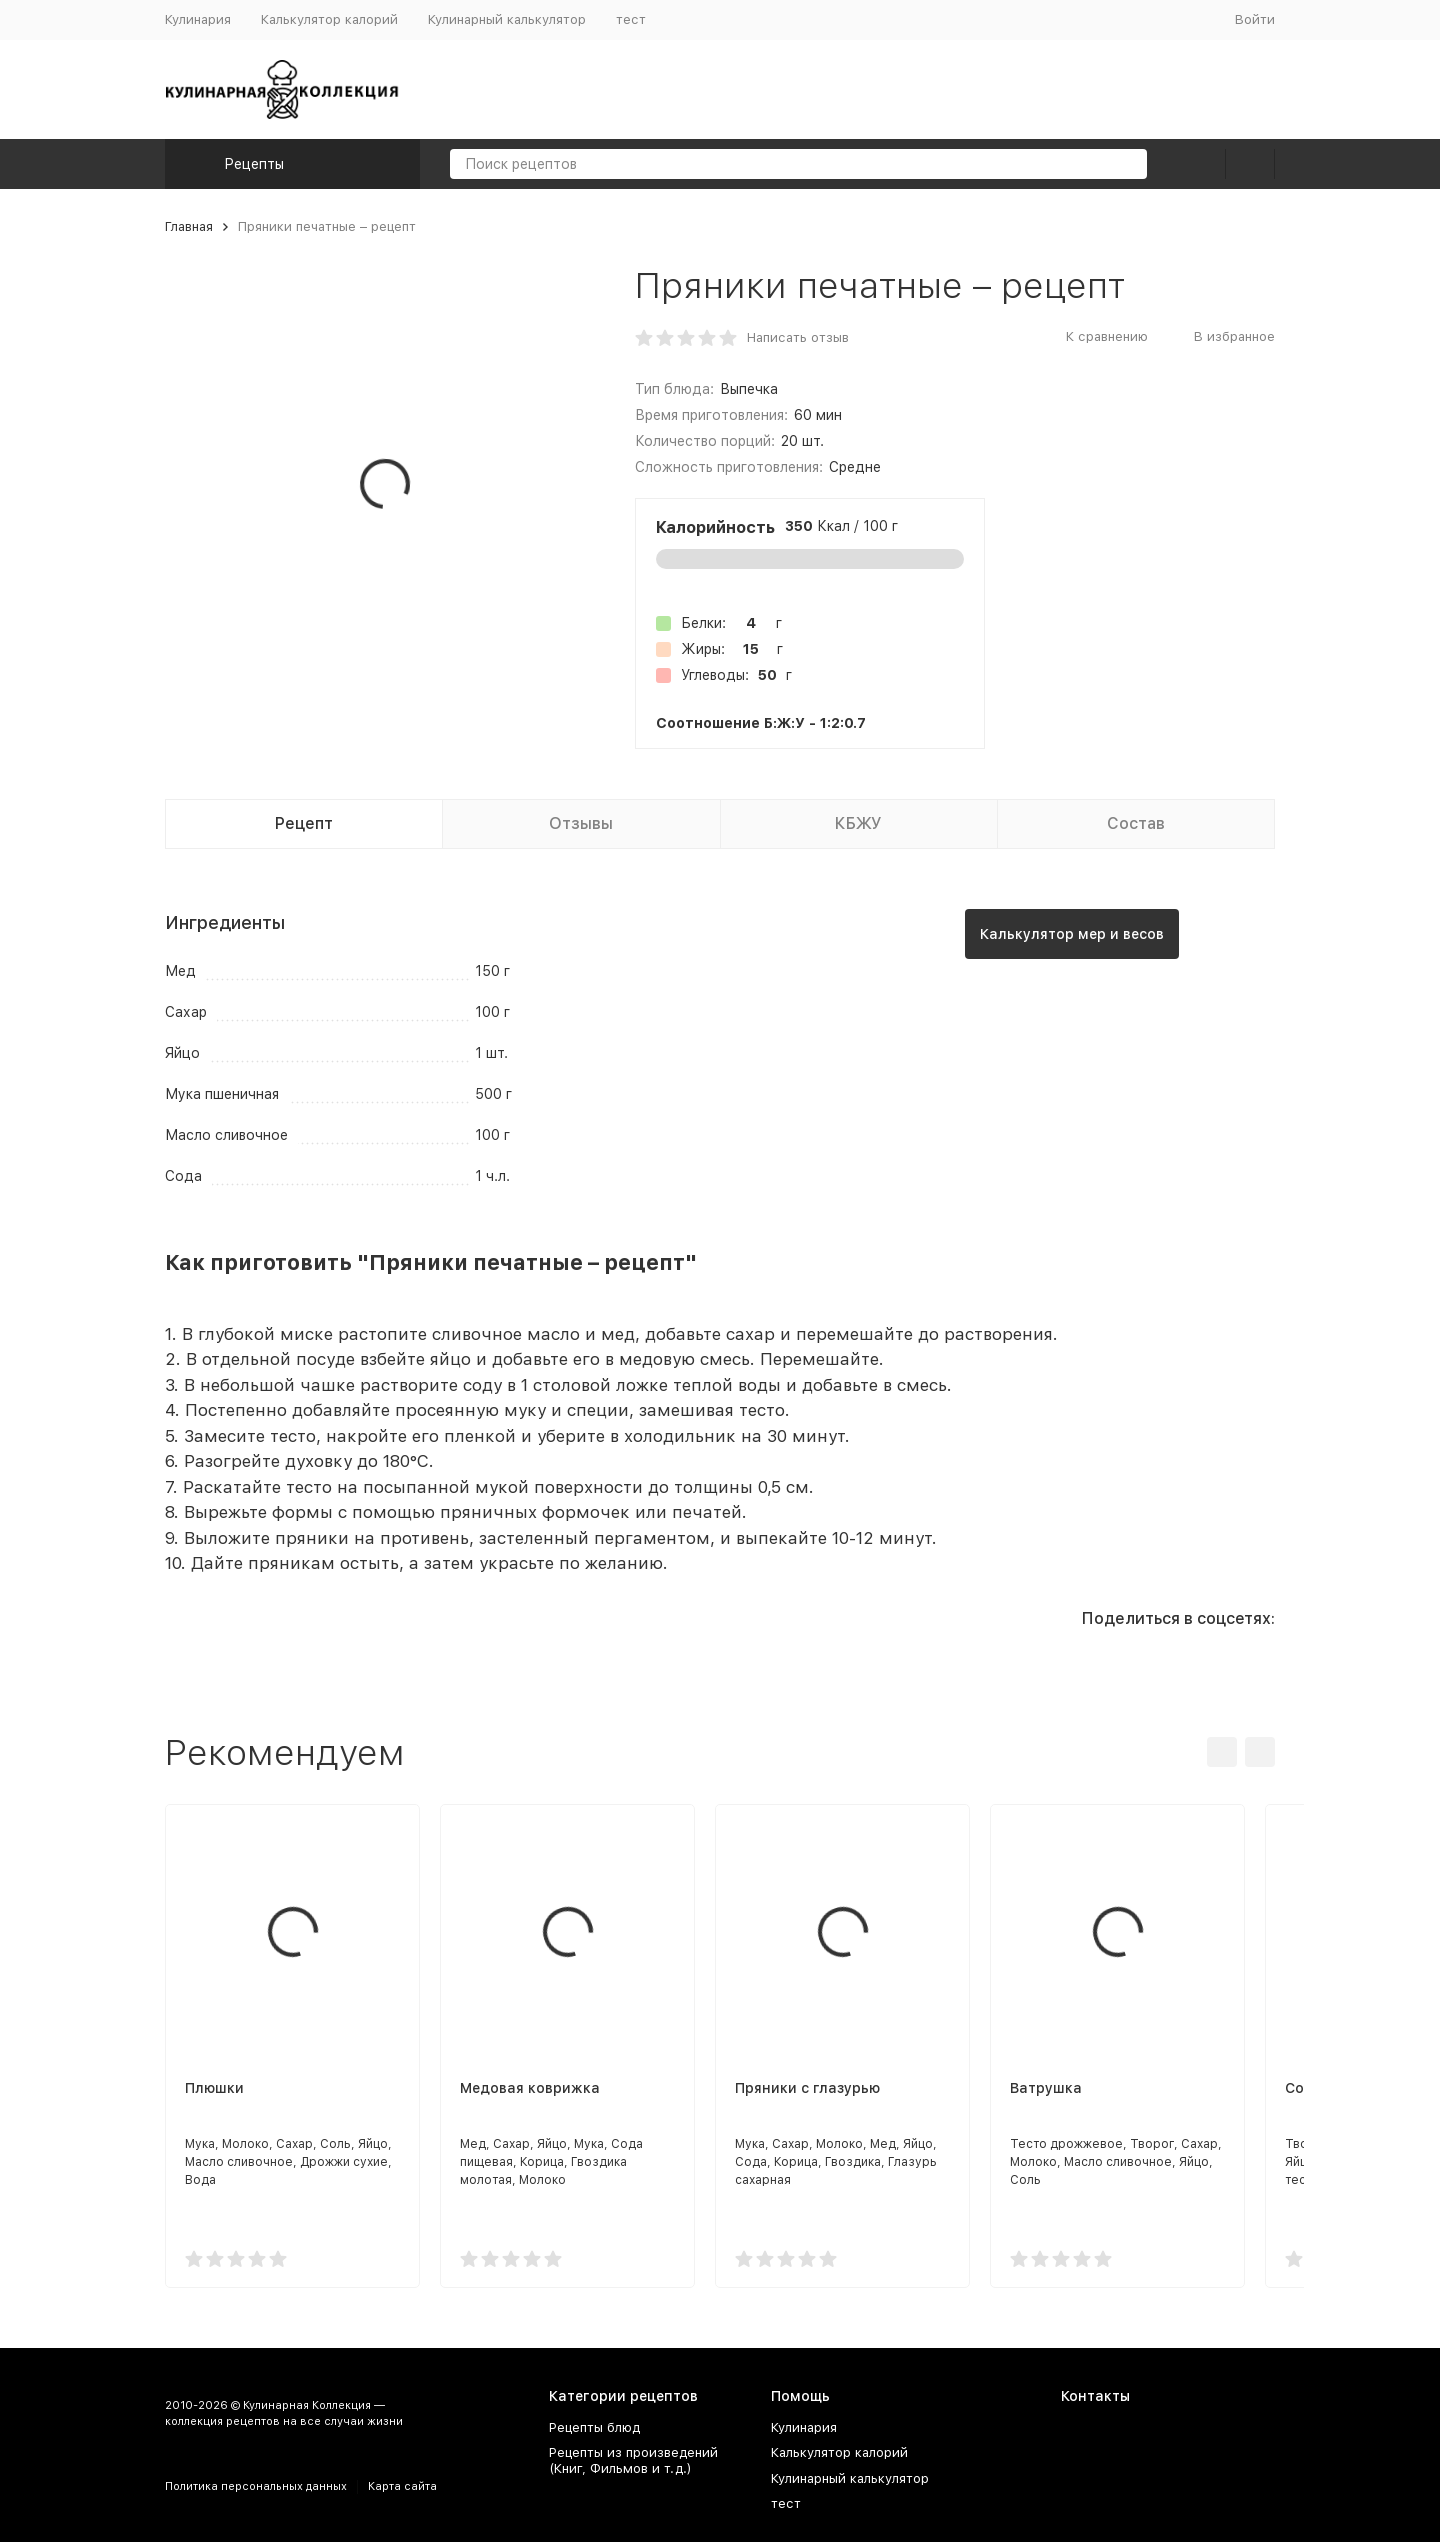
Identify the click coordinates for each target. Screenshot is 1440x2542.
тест (631, 19)
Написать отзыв (798, 337)
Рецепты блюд (594, 2427)
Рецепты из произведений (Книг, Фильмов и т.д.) (633, 2460)
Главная (189, 226)
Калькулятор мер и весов (1072, 934)
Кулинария (198, 19)
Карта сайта (402, 2486)
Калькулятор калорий (329, 19)
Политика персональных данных (256, 2486)
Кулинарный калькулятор (507, 19)
